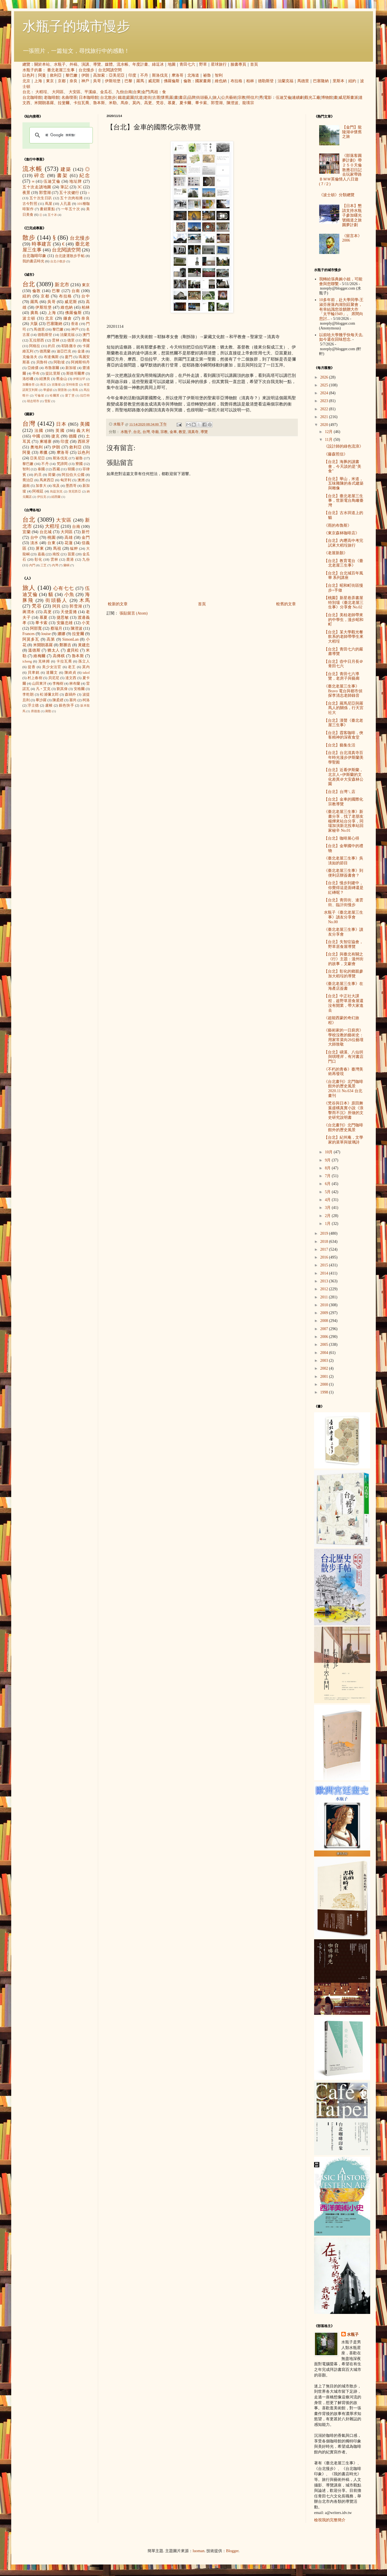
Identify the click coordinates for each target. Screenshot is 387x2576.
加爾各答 (28, 384)
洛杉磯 (27, 379)
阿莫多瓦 (31, 639)
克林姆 (44, 661)
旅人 (217, 97)
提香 (32, 667)
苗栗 (71, 554)
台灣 (146, 432)
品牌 (191, 97)
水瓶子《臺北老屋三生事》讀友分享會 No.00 (343, 917)
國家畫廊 (203, 81)
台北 (26, 92)
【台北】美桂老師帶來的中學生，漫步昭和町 (343, 620)
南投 (56, 554)
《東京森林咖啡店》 (341, 533)
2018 (324, 1241)
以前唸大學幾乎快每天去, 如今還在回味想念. (341, 337)
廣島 (34, 313)
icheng (27, 661)
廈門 (68, 357)
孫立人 (84, 661)
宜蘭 (26, 532)
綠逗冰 (158, 64)
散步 (28, 237)
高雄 (68, 537)
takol (86, 673)
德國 (73, 436)
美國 (85, 424)
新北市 (62, 284)
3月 (328, 1208)
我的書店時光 (33, 261)
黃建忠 (84, 645)
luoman (198, 2551)
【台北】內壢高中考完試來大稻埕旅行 (343, 542)
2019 (324, 1233)
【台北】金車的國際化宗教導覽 (343, 801)
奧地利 (36, 447)
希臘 (44, 452)
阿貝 (56, 606)
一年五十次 (70, 209)
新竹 (86, 532)
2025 (324, 385)
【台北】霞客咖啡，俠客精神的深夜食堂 (343, 735)
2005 (324, 1344)
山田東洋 (39, 684)
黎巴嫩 (71, 75)
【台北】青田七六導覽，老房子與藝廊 (342, 676)
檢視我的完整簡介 (329, 2520)
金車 (173, 432)
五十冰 (52, 214)
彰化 (38, 560)
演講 (85, 64)
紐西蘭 (56, 496)
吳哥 (97, 81)
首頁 (254, 64)
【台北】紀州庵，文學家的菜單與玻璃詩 (343, 1139)
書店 (183, 97)
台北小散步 (58, 261)
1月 (328, 1223)
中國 (36, 436)
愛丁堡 (70, 395)
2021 (324, 417)
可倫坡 (39, 395)
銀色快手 (66, 705)
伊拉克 (41, 496)
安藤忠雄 (65, 623)
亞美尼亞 (117, 75)
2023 (324, 401)
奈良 (73, 81)
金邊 (81, 351)
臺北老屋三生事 (61, 70)
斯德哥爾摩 (75, 373)
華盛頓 (47, 389)
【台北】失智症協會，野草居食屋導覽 (343, 944)
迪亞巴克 (64, 351)
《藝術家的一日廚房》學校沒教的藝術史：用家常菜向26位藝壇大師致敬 (343, 1037)
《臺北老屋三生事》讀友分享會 (343, 931)
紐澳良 (44, 379)
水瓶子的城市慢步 (76, 26)
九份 (120, 92)
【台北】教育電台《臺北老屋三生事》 (343, 563)
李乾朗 (28, 694)
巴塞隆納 (321, 81)
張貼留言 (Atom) (133, 613)
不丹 (144, 75)
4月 (328, 1200)
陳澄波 (232, 103)
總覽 (26, 64)
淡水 (34, 543)
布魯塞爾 (52, 368)
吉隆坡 (56, 384)
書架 (62, 175)
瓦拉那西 (36, 340)
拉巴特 (85, 395)
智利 (219, 75)
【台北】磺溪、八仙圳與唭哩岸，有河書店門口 (343, 1057)
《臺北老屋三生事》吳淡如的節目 (343, 860)
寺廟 (155, 432)
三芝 (43, 565)
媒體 (109, 64)
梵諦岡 (62, 464)
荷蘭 (52, 475)
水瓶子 (60, 64)
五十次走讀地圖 (36, 187)
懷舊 (165, 97)
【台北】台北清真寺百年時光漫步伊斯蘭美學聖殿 (343, 757)
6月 (328, 1184)
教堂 (182, 432)
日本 (61, 424)
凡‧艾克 (43, 689)
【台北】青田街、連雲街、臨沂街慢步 (343, 902)
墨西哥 (71, 486)
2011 (324, 1297)
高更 (148, 103)
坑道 (139, 97)
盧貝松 (73, 650)
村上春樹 (34, 678)
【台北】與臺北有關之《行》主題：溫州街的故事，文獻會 (343, 959)
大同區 (58, 92)
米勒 (113, 103)
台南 (128, 92)
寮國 (79, 464)
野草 (203, 64)
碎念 (39, 175)
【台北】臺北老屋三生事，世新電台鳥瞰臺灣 (343, 501)
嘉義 (41, 554)
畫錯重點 (47, 209)
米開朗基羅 (44, 103)
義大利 (83, 430)
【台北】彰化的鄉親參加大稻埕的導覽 (343, 973)
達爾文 (52, 673)
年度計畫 (140, 64)
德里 (71, 340)
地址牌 (75, 181)
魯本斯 (99, 103)
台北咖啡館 (32, 97)
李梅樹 (57, 684)
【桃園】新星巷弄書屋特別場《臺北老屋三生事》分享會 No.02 (343, 602)
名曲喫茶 (69, 97)
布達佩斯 (51, 357)
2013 (324, 1281)
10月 (329, 1152)
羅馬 (140, 81)
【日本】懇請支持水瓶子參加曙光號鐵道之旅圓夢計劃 (352, 215)
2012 (324, 1289)
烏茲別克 (56, 491)
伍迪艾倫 (283, 97)
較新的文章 (118, 604)
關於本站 (42, 64)
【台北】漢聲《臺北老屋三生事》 (343, 722)
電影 (268, 97)
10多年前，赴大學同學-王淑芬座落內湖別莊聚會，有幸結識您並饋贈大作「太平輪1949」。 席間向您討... (341, 309)
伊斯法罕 (79, 379)
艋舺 (74, 549)
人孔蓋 (65, 204)
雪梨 (47, 401)
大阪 (34, 324)
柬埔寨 (46, 441)
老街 (147, 97)
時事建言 (42, 244)
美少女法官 (52, 667)
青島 (75, 389)
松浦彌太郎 (49, 694)
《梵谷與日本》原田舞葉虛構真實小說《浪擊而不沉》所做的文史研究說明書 (343, 1110)
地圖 (172, 64)
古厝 (156, 97)
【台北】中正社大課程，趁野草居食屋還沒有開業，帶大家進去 (343, 1003)
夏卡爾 (185, 103)
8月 (328, 1168)
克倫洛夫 (30, 357)
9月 (328, 1160)
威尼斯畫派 (348, 97)
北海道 (193, 75)
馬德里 (303, 81)
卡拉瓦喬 (81, 103)
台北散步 (108, 97)
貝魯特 (41, 362)
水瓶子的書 (32, 70)
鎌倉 (67, 318)
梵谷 (160, 103)
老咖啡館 (51, 97)
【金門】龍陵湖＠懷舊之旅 (352, 132)
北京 (26, 81)
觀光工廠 (312, 97)
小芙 (86, 623)
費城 (86, 340)
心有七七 (63, 588)
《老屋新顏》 (335, 553)
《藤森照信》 (335, 454)
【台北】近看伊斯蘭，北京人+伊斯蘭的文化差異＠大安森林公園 (343, 777)
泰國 (41, 469)
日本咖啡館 (88, 97)
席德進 (35, 711)
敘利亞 (56, 75)
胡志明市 (33, 401)
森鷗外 (70, 694)
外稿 (73, 64)
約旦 (52, 346)
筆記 (64, 187)
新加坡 (71, 368)
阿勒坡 (59, 362)
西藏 (56, 469)
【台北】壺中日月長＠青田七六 (343, 663)
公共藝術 (229, 97)
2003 (324, 1360)
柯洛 (86, 700)
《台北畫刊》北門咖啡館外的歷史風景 (343, 1127)
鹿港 (70, 560)
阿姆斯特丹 (80, 362)
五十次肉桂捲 (71, 198)
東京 (50, 81)
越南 (26, 486)
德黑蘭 (45, 351)
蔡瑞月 (56, 628)
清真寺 (193, 432)
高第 (51, 639)
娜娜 (61, 634)
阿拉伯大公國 (73, 475)
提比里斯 (52, 373)
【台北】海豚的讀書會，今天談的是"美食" (342, 466)
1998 (324, 1392)
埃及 (56, 486)
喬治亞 (28, 480)
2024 (324, 393)
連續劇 (298, 97)
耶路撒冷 (68, 346)
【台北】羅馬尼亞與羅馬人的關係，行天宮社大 (343, 708)
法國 (39, 430)
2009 (324, 1313)
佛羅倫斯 (171, 81)
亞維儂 (33, 368)
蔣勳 (48, 711)
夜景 (26, 193)
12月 (329, 432)
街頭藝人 (204, 97)
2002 (324, 1368)
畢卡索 (201, 103)
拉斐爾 (64, 103)
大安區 (74, 92)
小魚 (69, 594)
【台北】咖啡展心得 (341, 838)
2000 (324, 1384)
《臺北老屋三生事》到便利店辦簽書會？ (343, 872)
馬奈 (124, 103)
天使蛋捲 (69, 612)
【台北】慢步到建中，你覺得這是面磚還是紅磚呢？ (343, 888)
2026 (324, 377)
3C (79, 187)
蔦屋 (48, 204)
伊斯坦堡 (113, 81)
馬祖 (154, 92)
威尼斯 (154, 81)
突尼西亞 (74, 491)
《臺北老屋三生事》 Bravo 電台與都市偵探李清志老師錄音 (343, 691)
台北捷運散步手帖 (70, 256)
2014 (324, 1273)
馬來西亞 (47, 480)
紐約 (352, 81)
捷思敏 (63, 617)
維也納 (221, 81)
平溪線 (90, 92)
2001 (324, 1376)
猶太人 (53, 650)
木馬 (84, 600)
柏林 (250, 81)
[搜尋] (60, 135)
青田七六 (187, 64)
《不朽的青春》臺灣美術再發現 (343, 1071)
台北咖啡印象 (34, 256)
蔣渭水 (28, 612)
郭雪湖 (217, 103)
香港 (74, 324)
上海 (38, 81)
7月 (328, 1176)
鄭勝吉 (65, 645)
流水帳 (122, 64)
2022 (324, 409)
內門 (32, 565)
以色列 (28, 75)
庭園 (130, 97)
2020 (324, 425)
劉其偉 (62, 689)
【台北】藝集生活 (339, 745)
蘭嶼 (66, 565)
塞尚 (73, 700)
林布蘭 (74, 684)
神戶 (85, 81)
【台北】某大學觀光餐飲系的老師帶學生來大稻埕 (343, 637)
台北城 (46, 532)
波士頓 (29, 318)
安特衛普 (72, 384)
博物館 (327, 97)
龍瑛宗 (248, 103)
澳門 (86, 335)
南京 (43, 384)
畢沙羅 (41, 700)
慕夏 (172, 103)
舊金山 (61, 379)
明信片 (252, 97)
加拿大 (41, 486)
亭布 (36, 373)
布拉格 (236, 81)
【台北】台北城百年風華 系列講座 (343, 575)
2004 (324, 1353)
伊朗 (85, 75)
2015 (324, 1265)
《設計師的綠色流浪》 (343, 446)
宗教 (242, 97)
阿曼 (42, 75)
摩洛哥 (177, 75)
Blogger (232, 2551)
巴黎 (128, 81)
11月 (329, 439)
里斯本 (338, 81)
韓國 (71, 469)
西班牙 (84, 441)
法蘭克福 (285, 81)
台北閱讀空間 (110, 70)
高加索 (99, 75)
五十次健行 (69, 193)
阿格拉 (34, 346)
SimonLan (70, 639)
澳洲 (81, 480)
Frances (28, 634)
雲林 (55, 340)
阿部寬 (36, 628)
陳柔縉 (57, 700)
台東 (137, 92)
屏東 (40, 548)
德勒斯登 (266, 81)
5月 (328, 1192)
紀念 (84, 175)
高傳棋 (59, 656)
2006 (324, 1337)
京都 (62, 81)
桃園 (51, 537)
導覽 (97, 64)
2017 (324, 1249)
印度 (132, 75)
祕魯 (207, 75)
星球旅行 (219, 64)
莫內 (136, 103)
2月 (328, 1216)
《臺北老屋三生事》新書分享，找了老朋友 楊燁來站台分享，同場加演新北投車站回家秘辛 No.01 (343, 821)
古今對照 (29, 204)
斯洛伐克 (160, 75)
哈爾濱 (54, 395)
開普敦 (62, 389)
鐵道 (122, 97)
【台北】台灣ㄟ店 (339, 792)
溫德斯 (34, 650)
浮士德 (33, 705)
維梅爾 (39, 656)
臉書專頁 (238, 64)
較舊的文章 (286, 604)
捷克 (55, 436)
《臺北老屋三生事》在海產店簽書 (343, 986)
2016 (324, 1257)
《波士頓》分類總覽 (336, 195)
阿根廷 (37, 491)
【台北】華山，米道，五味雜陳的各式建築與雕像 (343, 484)
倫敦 (187, 81)
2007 (324, 1329)
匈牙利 (66, 480)
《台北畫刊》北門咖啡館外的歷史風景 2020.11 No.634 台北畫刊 (343, 1089)
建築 (66, 169)
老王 (72, 667)
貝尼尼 (53, 678)
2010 (324, 1305)
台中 (85, 296)
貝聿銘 (34, 673)
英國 (60, 430)
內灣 (55, 565)
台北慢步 (86, 70)
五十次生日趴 (40, 198)
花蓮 (68, 543)
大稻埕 (41, 92)
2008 (324, 1321)
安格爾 (79, 689)
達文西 (71, 678)
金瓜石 (106, 92)
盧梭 (49, 705)
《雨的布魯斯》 (337, 525)
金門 (145, 92)
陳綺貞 (70, 673)
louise (45, 634)
